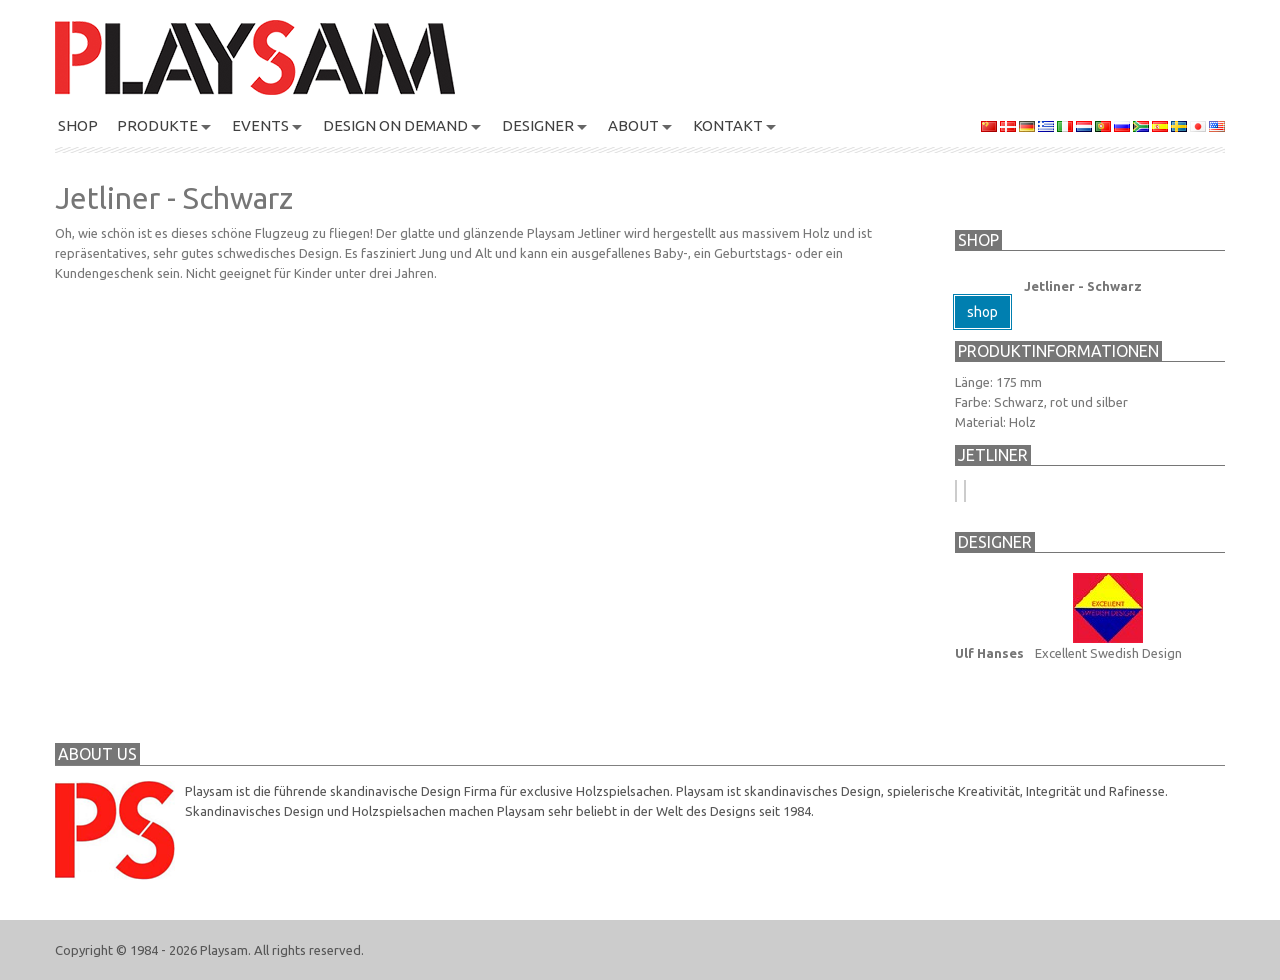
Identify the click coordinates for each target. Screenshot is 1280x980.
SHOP (78, 125)
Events (260, 125)
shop (982, 312)
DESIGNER (538, 125)
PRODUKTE (157, 125)
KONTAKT (728, 125)
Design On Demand (395, 125)
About (633, 125)
